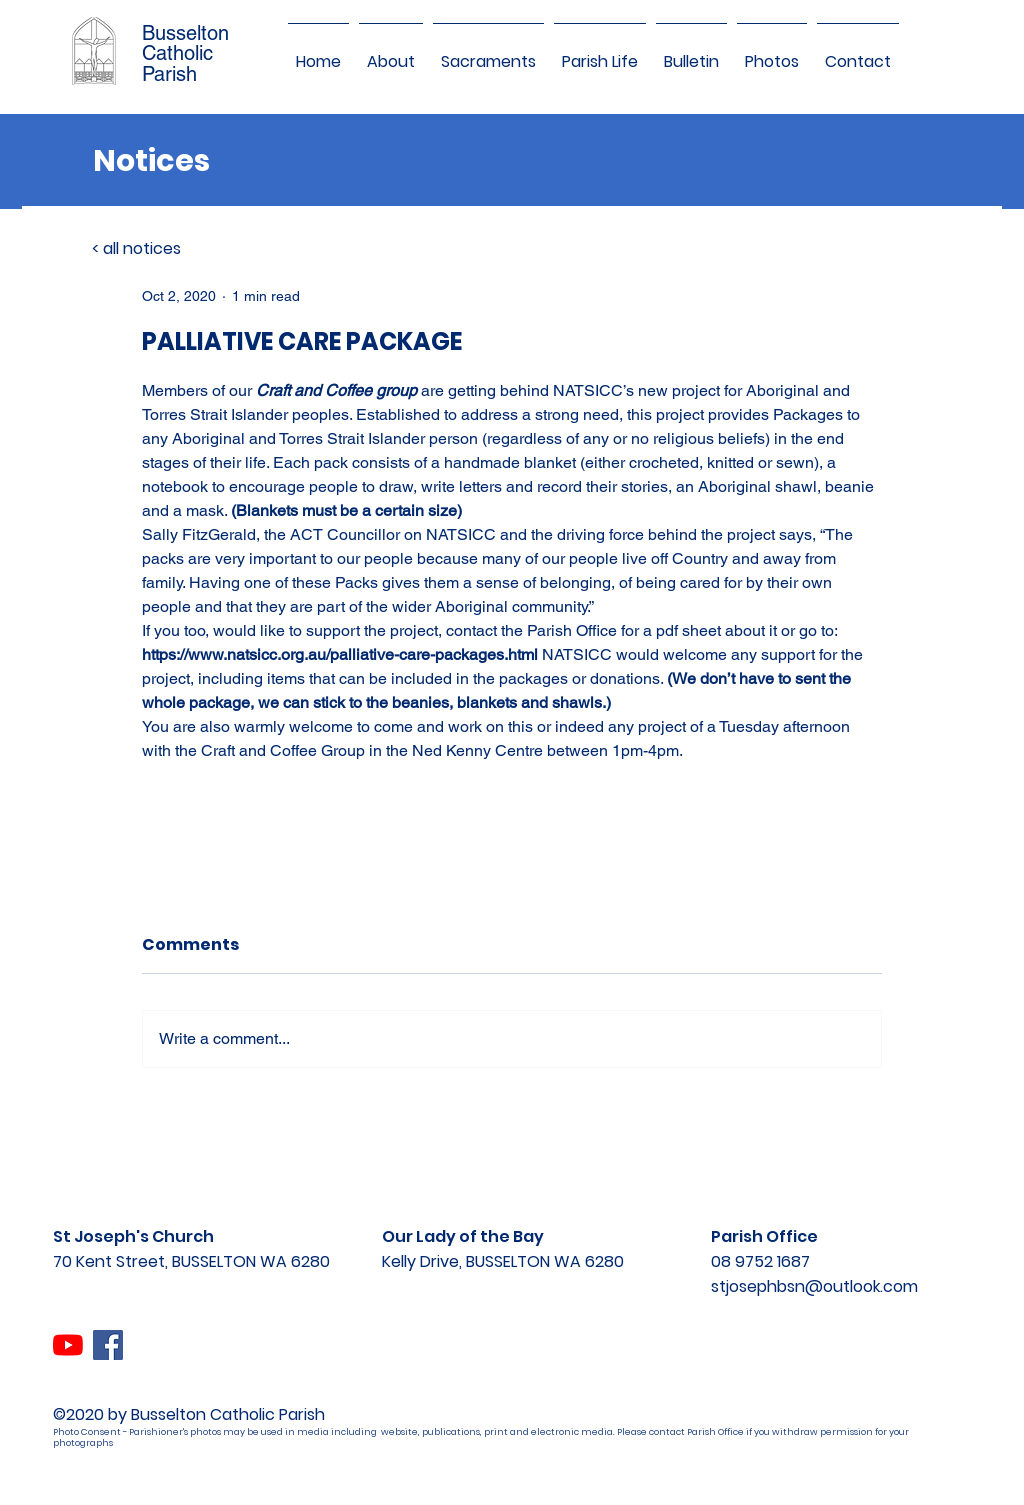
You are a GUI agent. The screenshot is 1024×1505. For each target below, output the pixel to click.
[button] (391, 53)
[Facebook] (108, 1345)
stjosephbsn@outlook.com (814, 1286)
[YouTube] (68, 1345)
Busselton (185, 33)
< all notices (136, 248)
